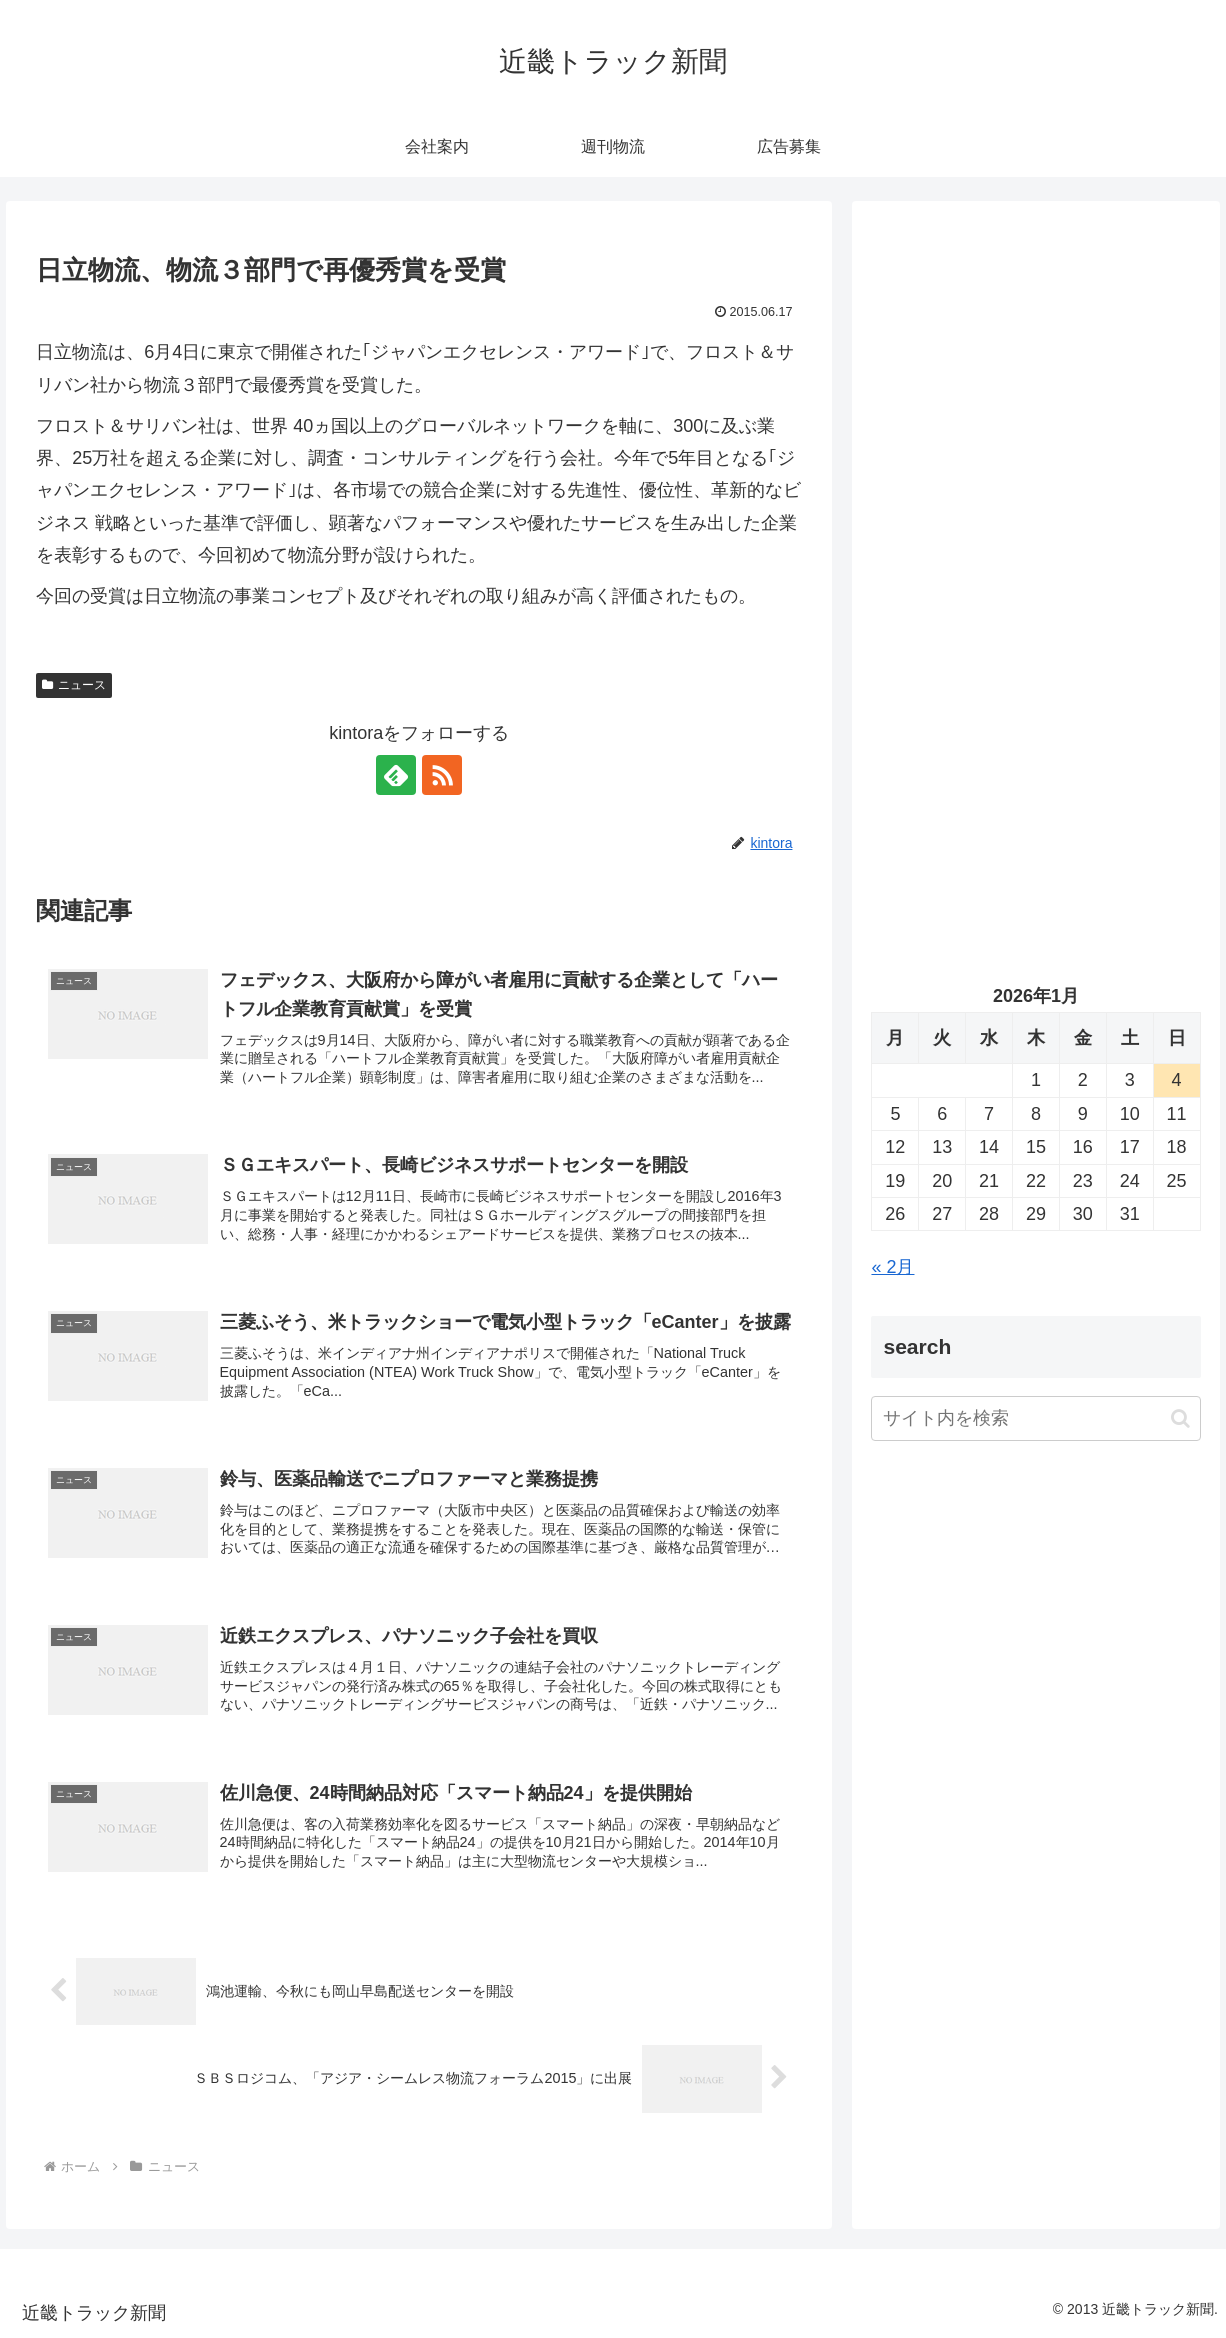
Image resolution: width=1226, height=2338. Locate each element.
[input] (1035, 1418)
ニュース (74, 685)
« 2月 (892, 1267)
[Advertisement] (1035, 410)
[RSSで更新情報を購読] (442, 775)
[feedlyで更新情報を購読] (396, 775)
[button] (1180, 1418)
